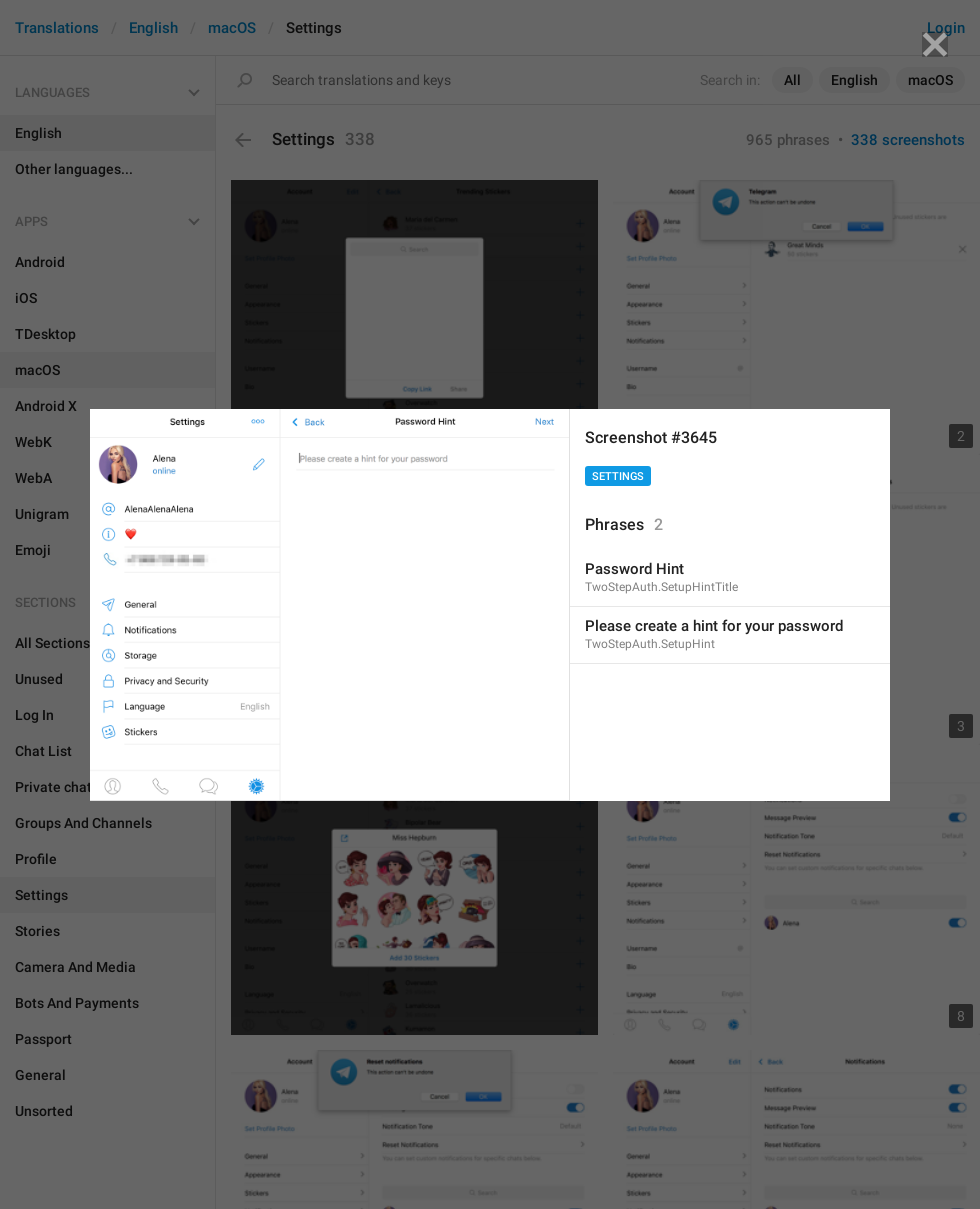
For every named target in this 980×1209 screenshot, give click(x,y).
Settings (618, 476)
